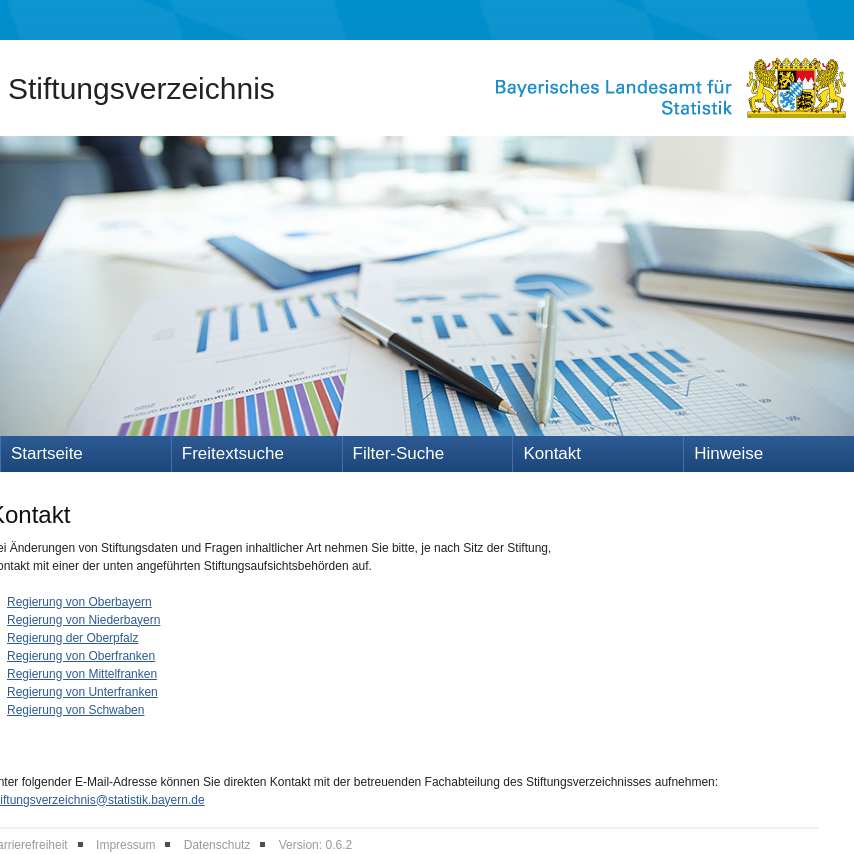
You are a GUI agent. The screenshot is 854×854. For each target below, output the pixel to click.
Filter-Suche (399, 453)
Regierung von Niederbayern (83, 620)
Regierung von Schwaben (75, 710)
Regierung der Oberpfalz (72, 638)
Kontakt (552, 453)
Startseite (47, 453)
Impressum (125, 845)
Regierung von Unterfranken (82, 692)
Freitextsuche (233, 453)
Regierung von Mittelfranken (82, 674)
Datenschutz (217, 845)
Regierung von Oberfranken (81, 656)
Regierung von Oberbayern (79, 602)
